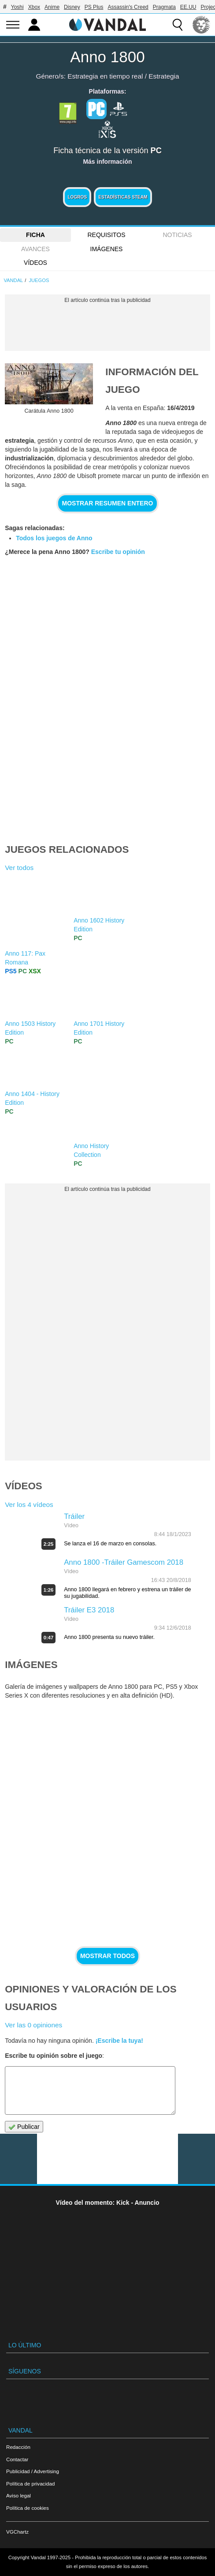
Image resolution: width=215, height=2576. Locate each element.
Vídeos (35, 262)
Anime (51, 7)
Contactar (17, 2459)
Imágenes (106, 248)
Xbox (34, 7)
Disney (72, 7)
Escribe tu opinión (118, 551)
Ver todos (19, 867)
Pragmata (164, 7)
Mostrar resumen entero (107, 503)
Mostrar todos (107, 1955)
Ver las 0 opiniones (33, 2025)
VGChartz (17, 2532)
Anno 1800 (107, 56)
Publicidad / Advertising (32, 2471)
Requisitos (106, 234)
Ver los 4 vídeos (29, 1504)
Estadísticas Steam (122, 197)
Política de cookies (27, 2508)
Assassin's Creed (128, 7)
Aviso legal (18, 2495)
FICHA (35, 234)
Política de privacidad (30, 2483)
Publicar (23, 2127)
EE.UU (188, 7)
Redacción (18, 2447)
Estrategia (163, 76)
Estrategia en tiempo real (105, 76)
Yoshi (17, 7)
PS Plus (94, 7)
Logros (77, 197)
